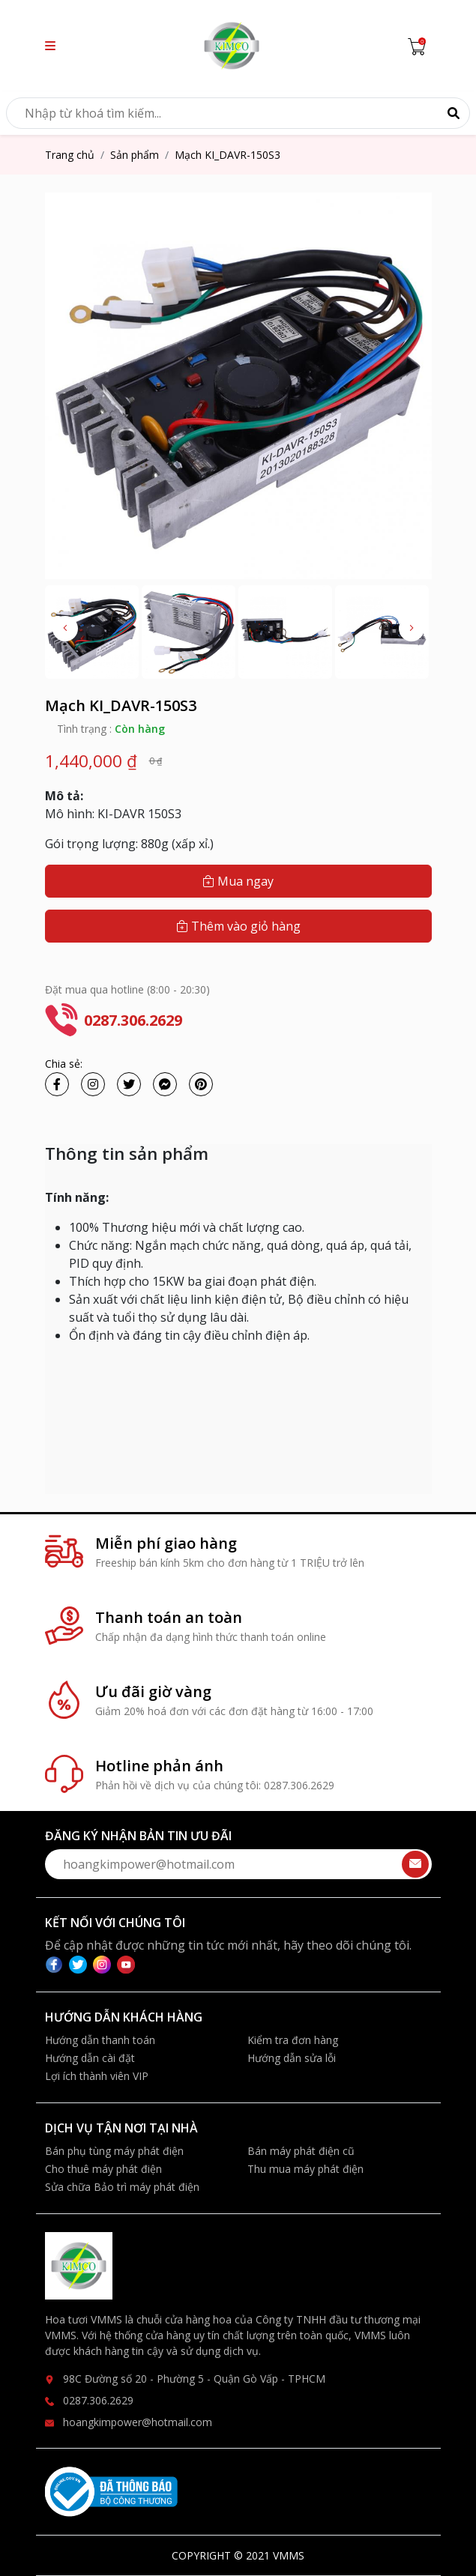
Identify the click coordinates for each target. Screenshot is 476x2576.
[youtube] (126, 1963)
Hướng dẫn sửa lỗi (291, 2058)
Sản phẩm (134, 155)
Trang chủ (69, 155)
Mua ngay (238, 881)
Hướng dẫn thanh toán (100, 2040)
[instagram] (105, 1963)
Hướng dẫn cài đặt (90, 2058)
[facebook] (57, 1963)
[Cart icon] (420, 45)
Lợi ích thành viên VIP (96, 2076)
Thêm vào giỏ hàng (238, 926)
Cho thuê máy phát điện (103, 2169)
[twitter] (81, 1963)
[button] (50, 45)
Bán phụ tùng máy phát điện (114, 2151)
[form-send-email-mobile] (238, 1864)
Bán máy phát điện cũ (301, 2151)
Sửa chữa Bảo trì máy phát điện (122, 2187)
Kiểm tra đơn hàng (292, 2040)
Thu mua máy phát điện (305, 2169)
